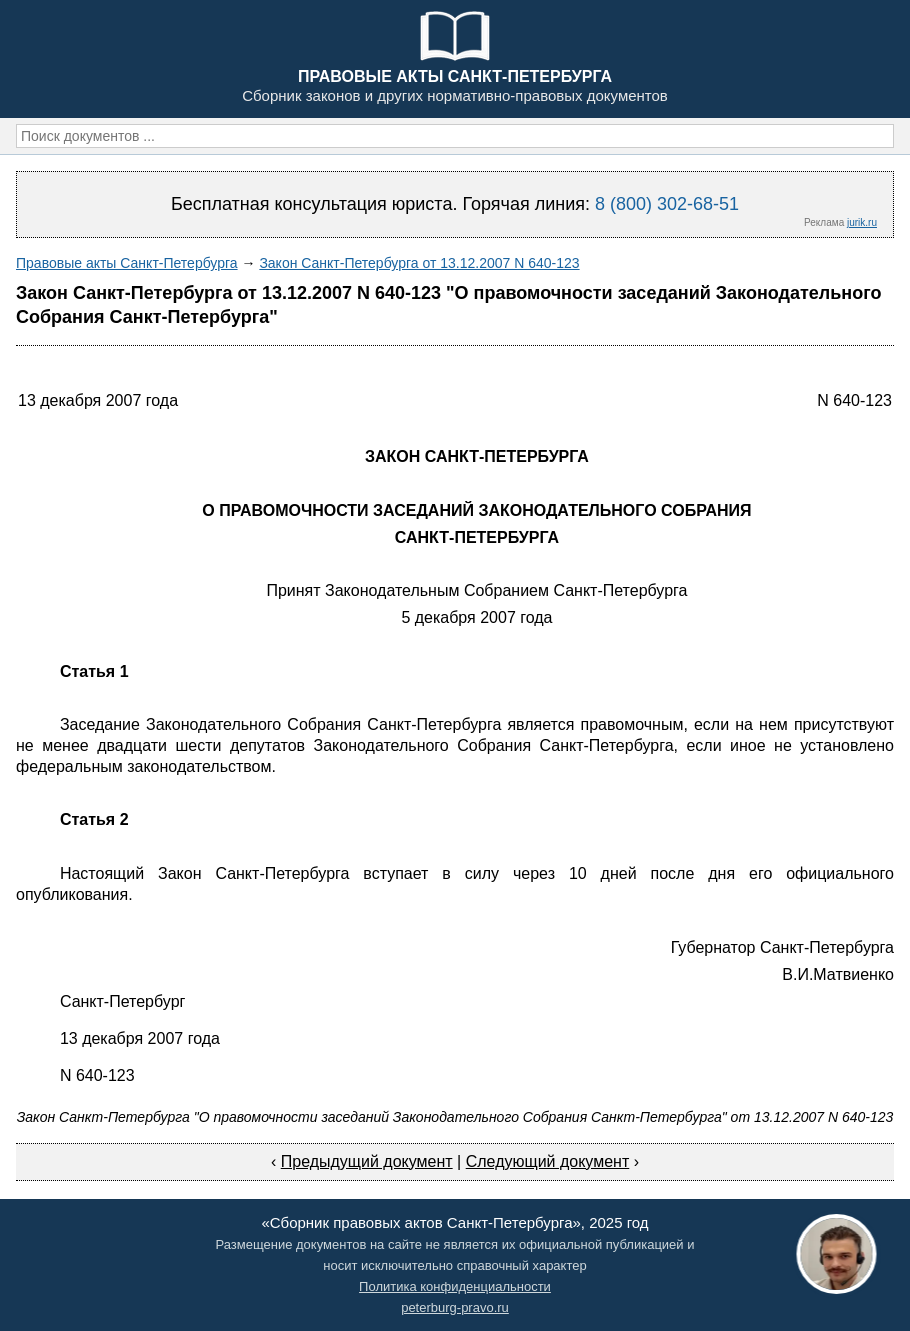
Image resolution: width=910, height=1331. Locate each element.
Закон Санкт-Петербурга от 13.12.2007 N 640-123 (419, 263)
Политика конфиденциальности (455, 1286)
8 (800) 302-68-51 (667, 204)
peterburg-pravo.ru (455, 1307)
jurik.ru (862, 222)
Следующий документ (548, 1161)
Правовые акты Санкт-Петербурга (127, 263)
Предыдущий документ (367, 1161)
